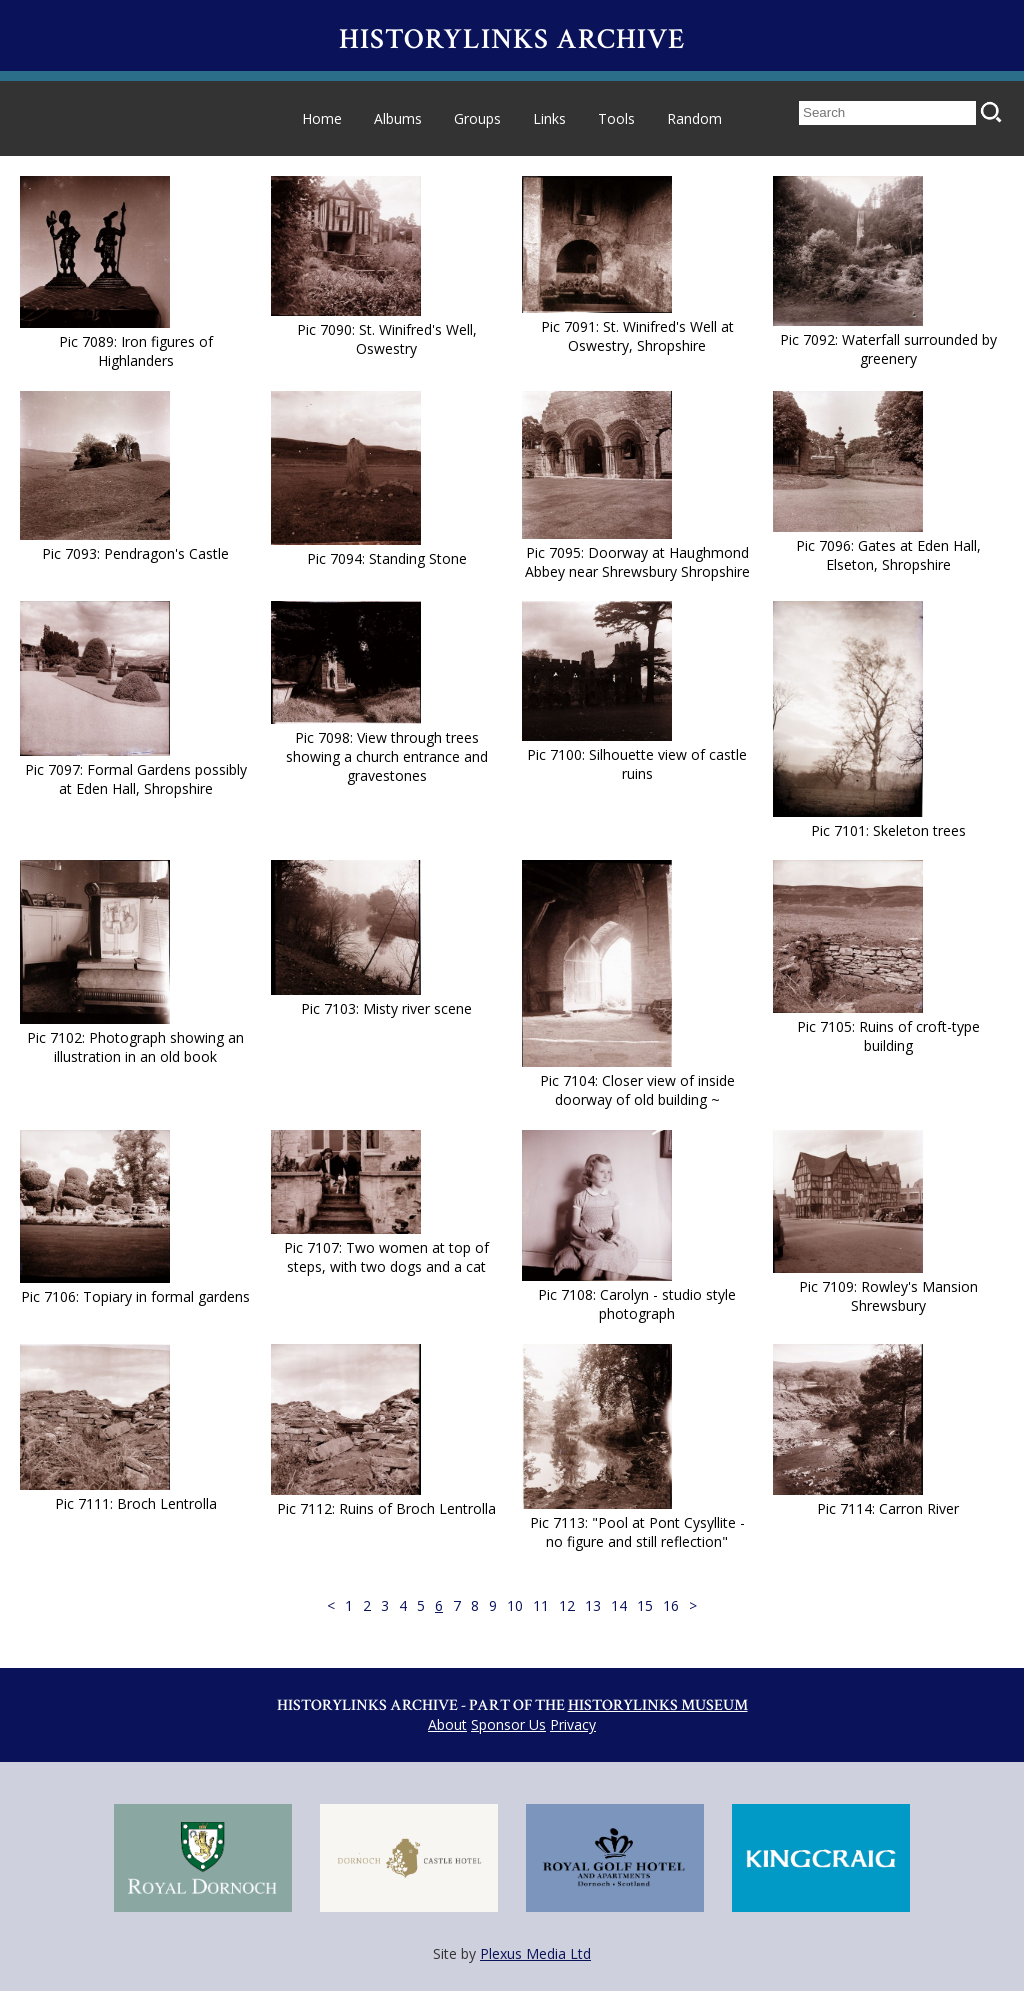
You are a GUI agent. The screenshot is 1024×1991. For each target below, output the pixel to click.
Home (322, 118)
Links (549, 118)
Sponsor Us (508, 1724)
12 (567, 1605)
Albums (398, 118)
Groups (477, 118)
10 (515, 1605)
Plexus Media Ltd (535, 1953)
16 (671, 1605)
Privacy (573, 1724)
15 (645, 1605)
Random (694, 118)
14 (619, 1605)
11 (541, 1605)
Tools (616, 118)
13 (593, 1605)
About (447, 1724)
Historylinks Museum (658, 1705)
